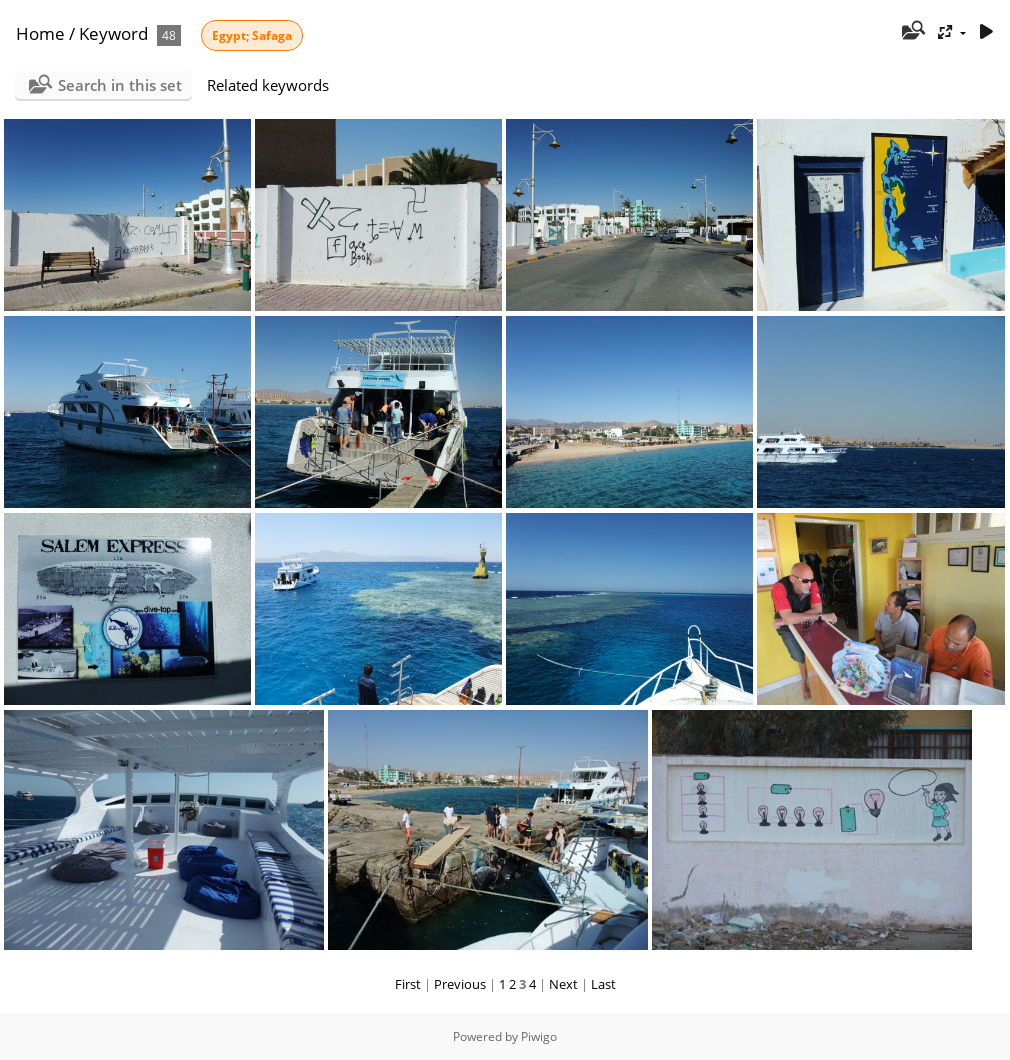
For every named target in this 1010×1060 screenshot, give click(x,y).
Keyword (113, 33)
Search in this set (120, 85)
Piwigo (539, 1036)
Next (563, 984)
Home (40, 33)
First (408, 984)
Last (603, 984)
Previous (460, 984)
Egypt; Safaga (252, 35)
